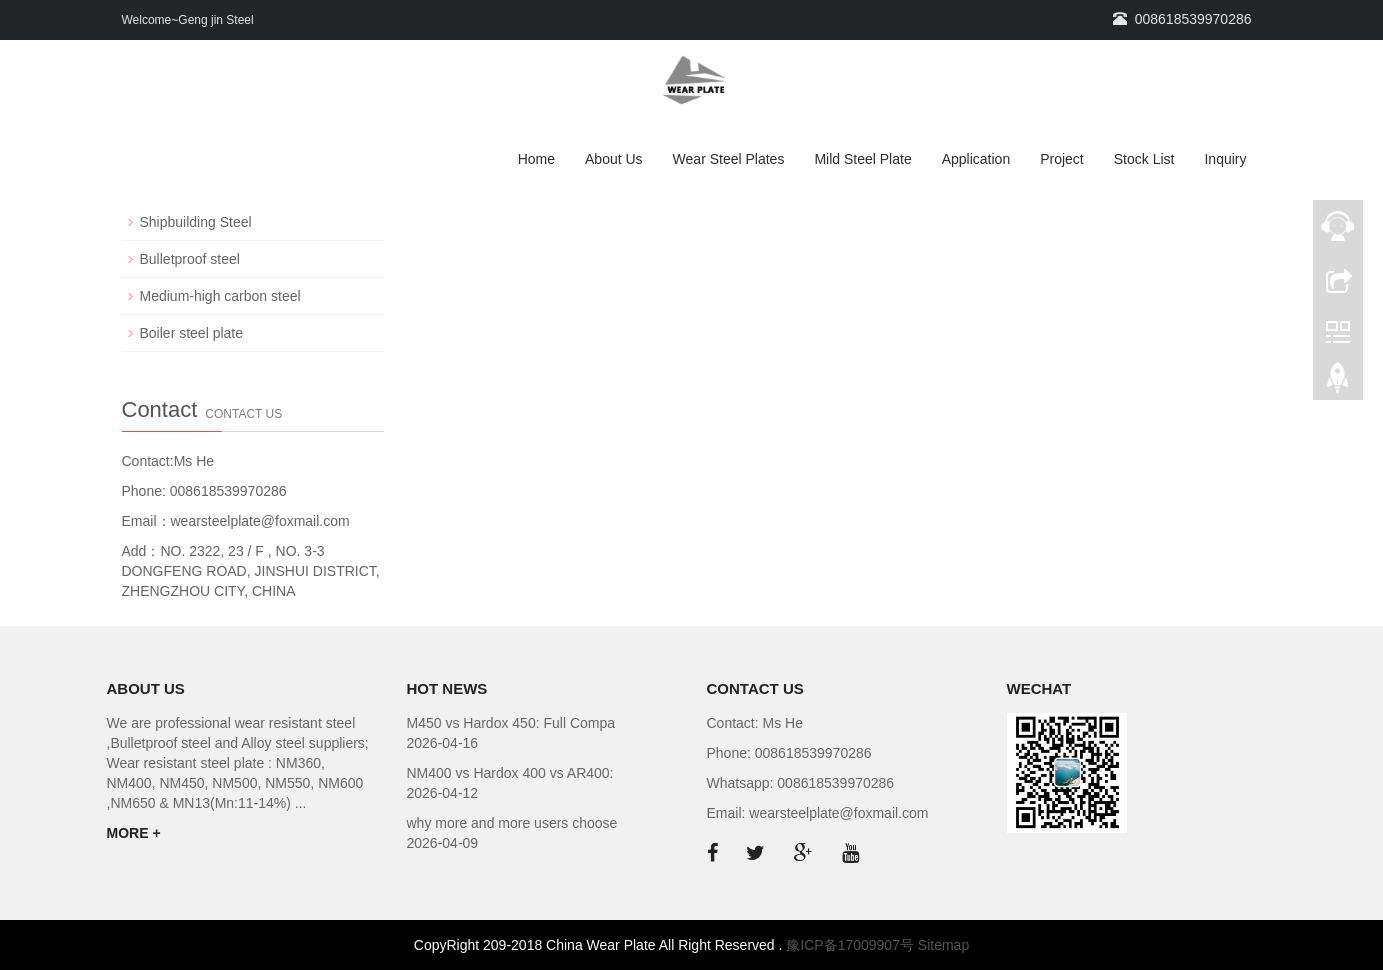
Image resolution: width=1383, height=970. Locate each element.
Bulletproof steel (190, 259)
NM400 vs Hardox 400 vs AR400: (510, 773)
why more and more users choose (512, 823)
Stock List (1144, 159)
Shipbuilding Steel (196, 222)
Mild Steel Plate (862, 159)
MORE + (134, 833)
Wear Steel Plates (729, 159)
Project (1062, 159)
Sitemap (943, 945)
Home (536, 159)
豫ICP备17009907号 (850, 945)
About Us (614, 159)
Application (976, 159)
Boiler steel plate (192, 333)
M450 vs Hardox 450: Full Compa (511, 723)
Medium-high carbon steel (220, 296)
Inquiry (1225, 159)
